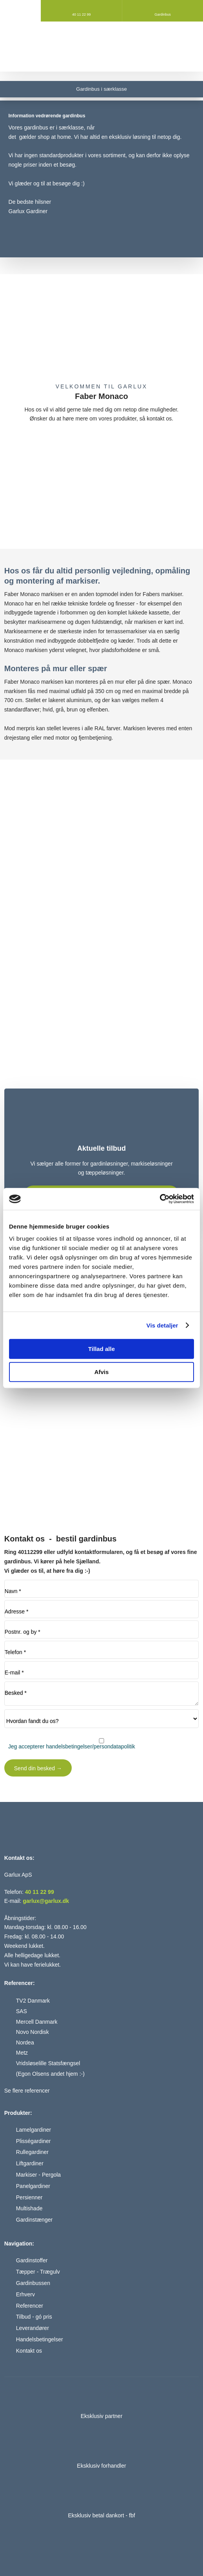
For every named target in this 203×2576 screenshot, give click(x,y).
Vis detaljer (162, 1325)
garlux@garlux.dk (46, 1901)
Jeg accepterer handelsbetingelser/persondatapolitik (71, 1746)
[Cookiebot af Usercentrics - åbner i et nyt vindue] (159, 1199)
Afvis (101, 1372)
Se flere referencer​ (27, 2090)
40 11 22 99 (39, 1892)
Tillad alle (101, 1348)
